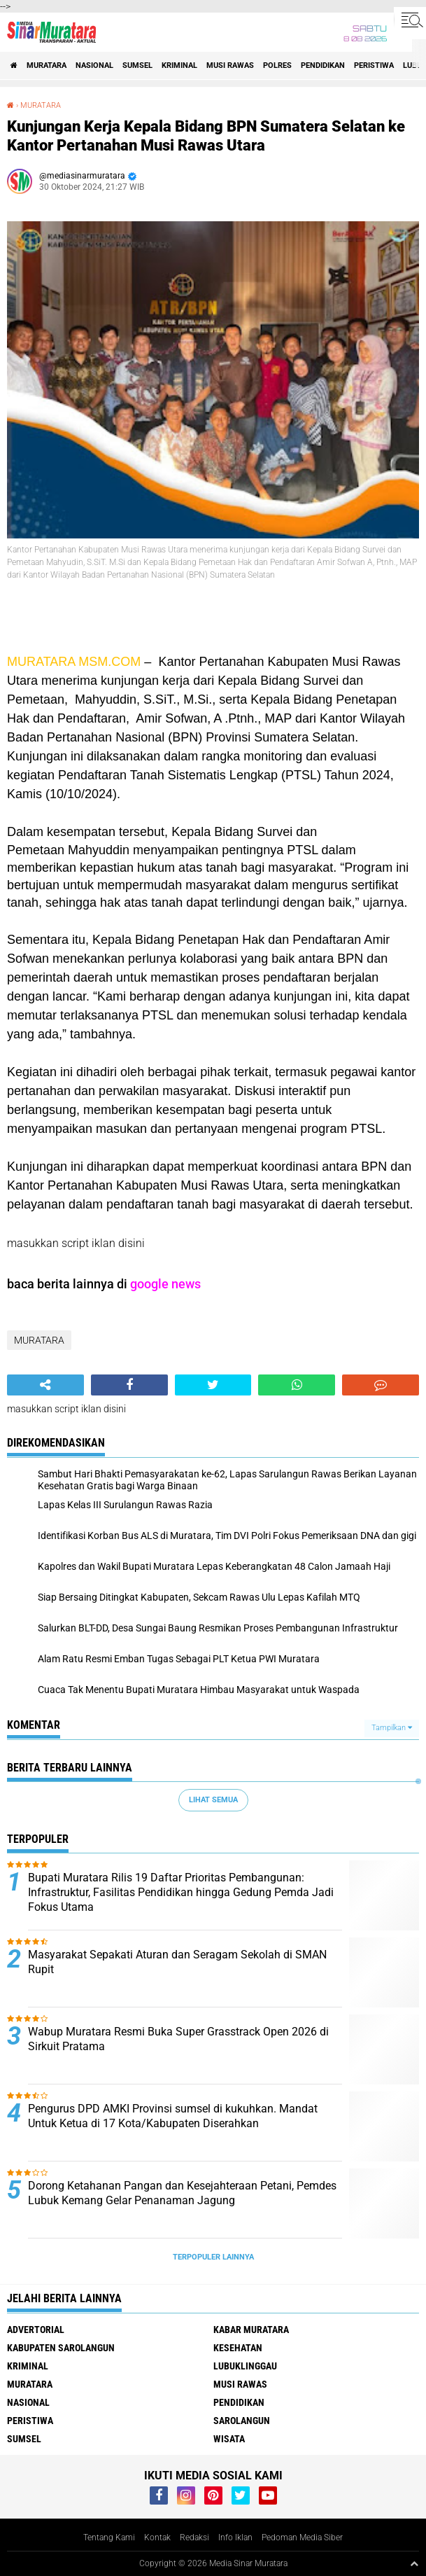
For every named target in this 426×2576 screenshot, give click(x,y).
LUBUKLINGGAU (245, 2366)
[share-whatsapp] (296, 1384)
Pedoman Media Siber (302, 2537)
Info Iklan (235, 2537)
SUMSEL (137, 65)
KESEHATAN (237, 2347)
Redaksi (194, 2537)
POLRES (277, 65)
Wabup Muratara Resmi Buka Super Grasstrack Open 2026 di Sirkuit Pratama (178, 2039)
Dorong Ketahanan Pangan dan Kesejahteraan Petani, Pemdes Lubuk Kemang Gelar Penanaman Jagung (182, 2193)
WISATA (229, 2438)
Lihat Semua (213, 1799)
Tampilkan (391, 1727)
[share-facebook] (129, 1384)
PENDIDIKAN (323, 65)
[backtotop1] (414, 2563)
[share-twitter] (213, 1384)
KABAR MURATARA (251, 2329)
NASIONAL (94, 65)
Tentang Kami (109, 2537)
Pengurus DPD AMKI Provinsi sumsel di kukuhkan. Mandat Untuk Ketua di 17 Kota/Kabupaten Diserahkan (173, 2116)
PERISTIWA (374, 65)
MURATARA (46, 65)
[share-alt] (45, 1384)
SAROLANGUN (241, 2420)
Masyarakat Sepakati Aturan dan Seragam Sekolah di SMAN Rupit (177, 1962)
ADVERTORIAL (35, 2329)
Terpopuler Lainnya (213, 2257)
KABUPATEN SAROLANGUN (61, 2347)
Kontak (157, 2537)
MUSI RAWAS (230, 65)
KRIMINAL (179, 65)
